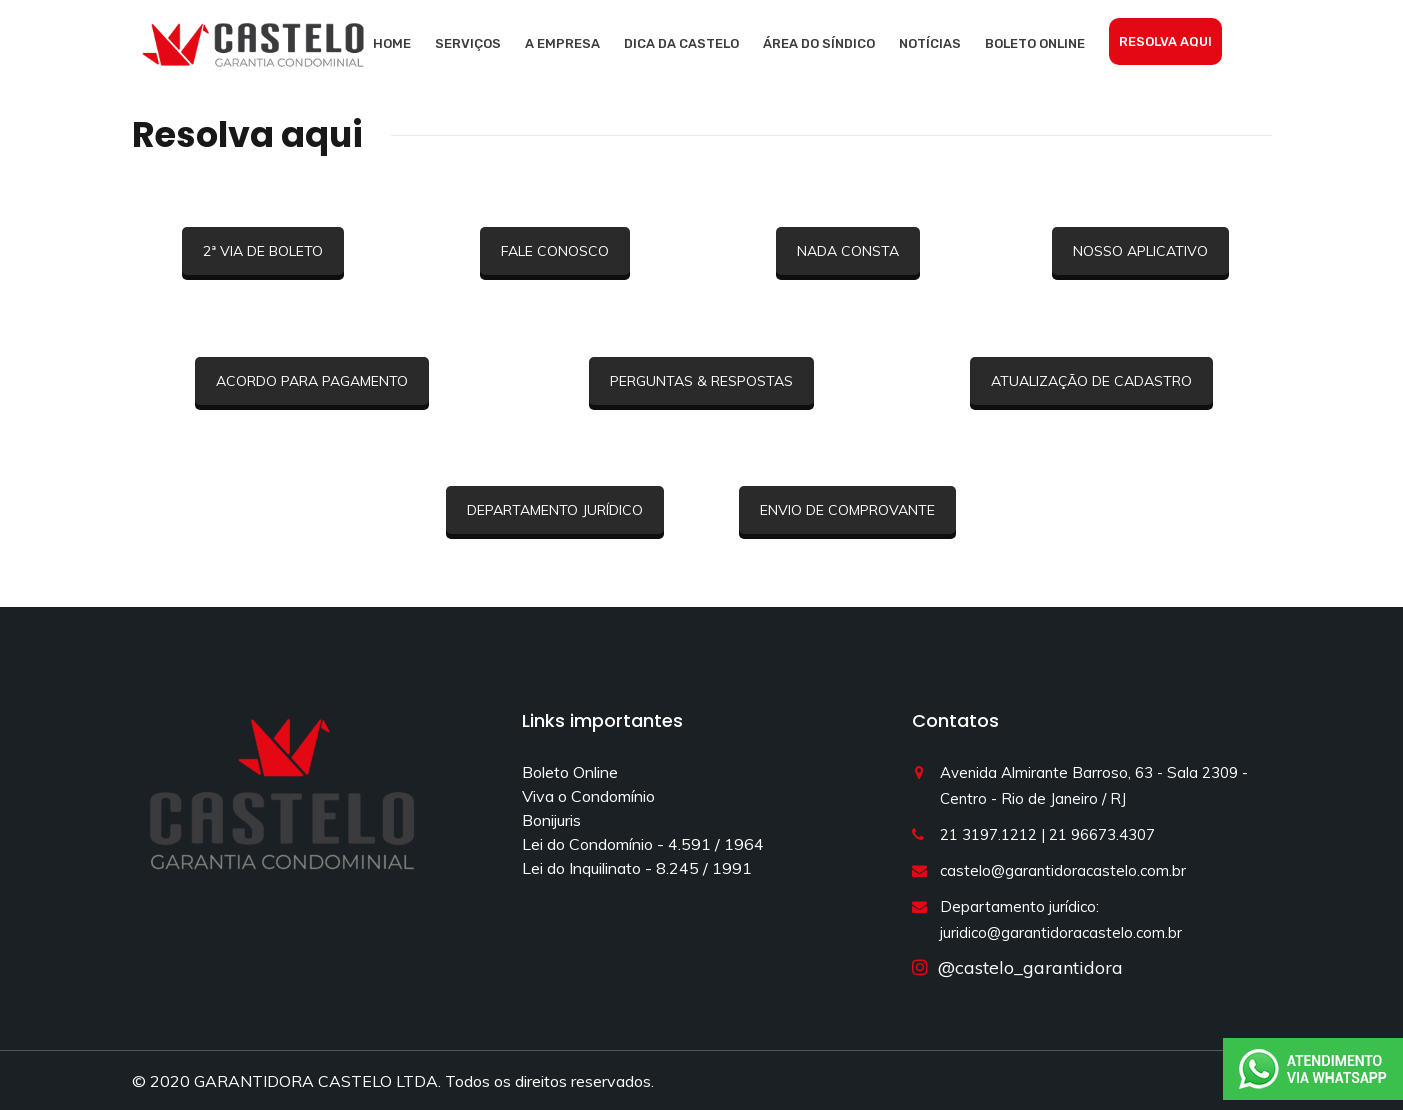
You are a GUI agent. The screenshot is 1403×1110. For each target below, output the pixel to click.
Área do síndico (819, 43)
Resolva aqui (1165, 41)
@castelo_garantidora (1025, 967)
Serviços (468, 43)
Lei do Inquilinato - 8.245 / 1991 (637, 868)
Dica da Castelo (681, 43)
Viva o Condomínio (588, 796)
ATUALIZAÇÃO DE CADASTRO (1091, 381)
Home (392, 43)
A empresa (562, 43)
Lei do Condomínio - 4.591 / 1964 (643, 844)
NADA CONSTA (848, 251)
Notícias (930, 43)
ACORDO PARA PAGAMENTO (312, 381)
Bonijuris (551, 820)
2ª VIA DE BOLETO (263, 251)
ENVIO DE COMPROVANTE (847, 510)
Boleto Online (1035, 43)
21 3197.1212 (988, 834)
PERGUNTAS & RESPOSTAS (701, 381)
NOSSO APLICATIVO (1140, 251)
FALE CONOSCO (555, 251)
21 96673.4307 (1102, 834)
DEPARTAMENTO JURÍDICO (555, 510)
